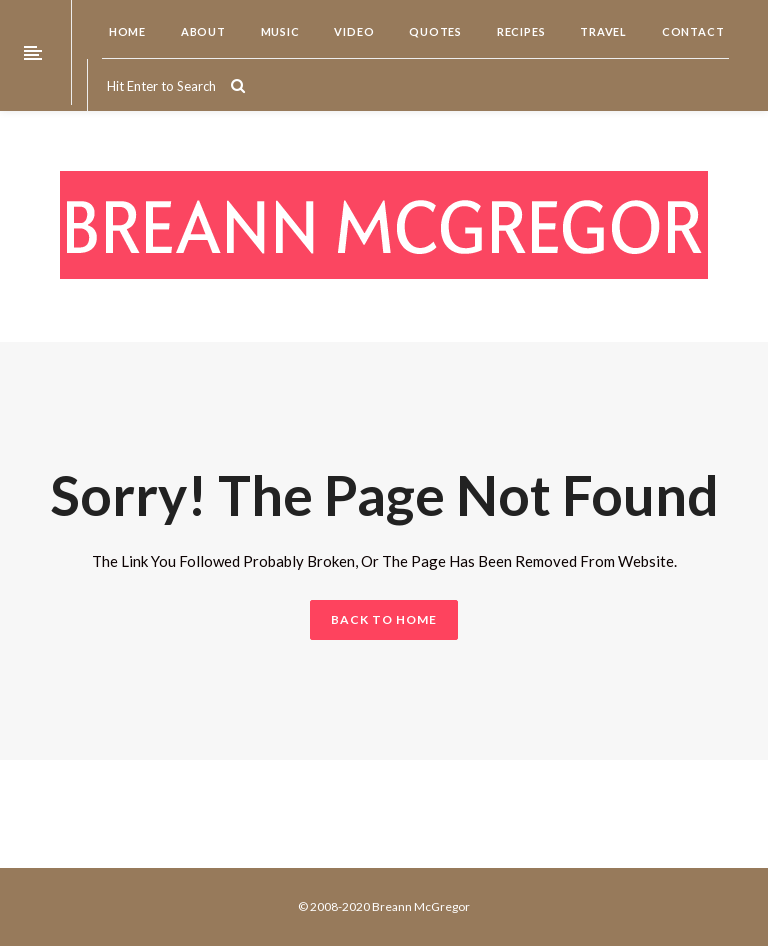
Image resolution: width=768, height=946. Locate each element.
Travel (602, 31)
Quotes (434, 31)
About (202, 31)
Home (126, 31)
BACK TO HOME (384, 619)
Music (279, 31)
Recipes (519, 31)
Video (353, 31)
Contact (691, 31)
